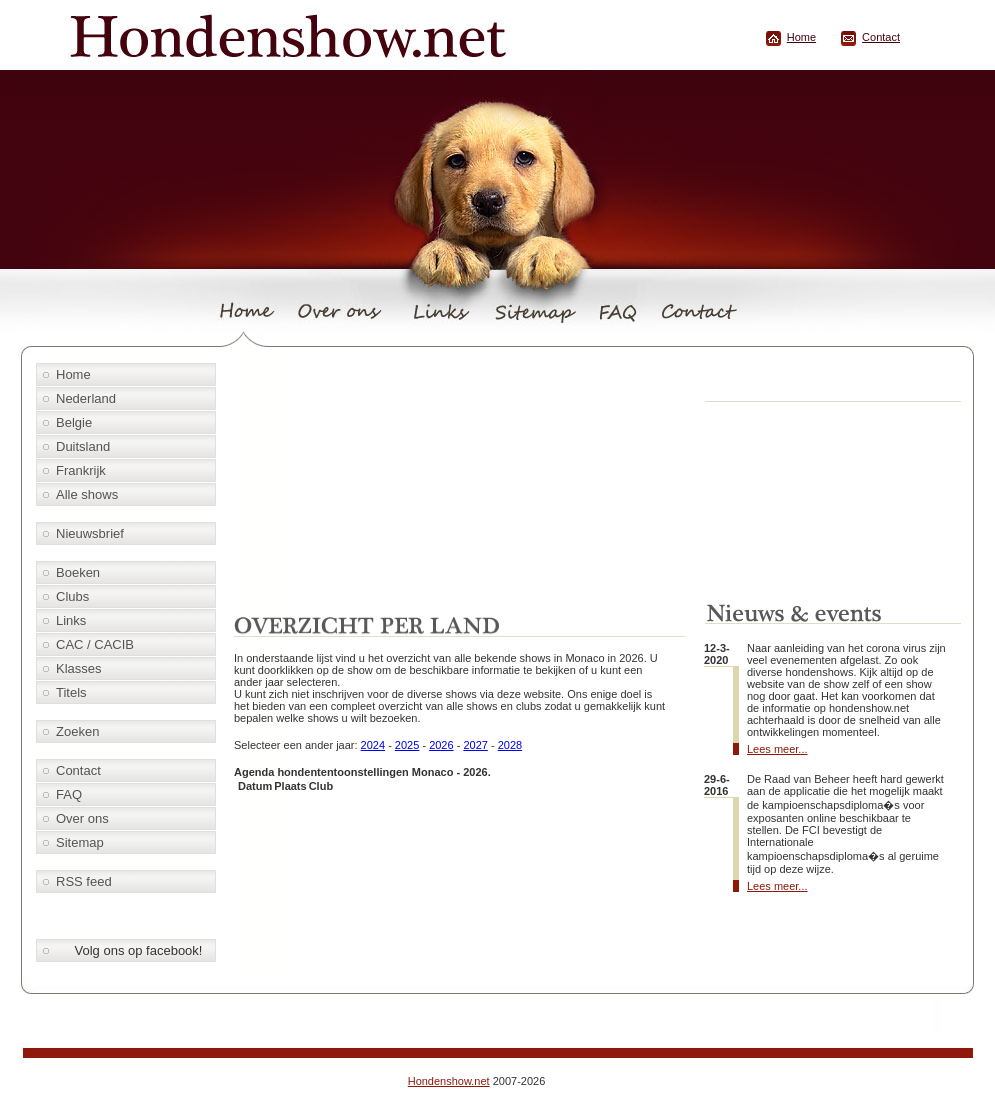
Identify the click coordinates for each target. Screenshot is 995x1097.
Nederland (86, 398)
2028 (510, 745)
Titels (71, 692)
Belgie (74, 422)
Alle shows (87, 494)
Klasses (79, 668)
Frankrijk (81, 470)
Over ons (82, 818)
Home (801, 37)
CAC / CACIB (95, 644)
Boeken (78, 572)
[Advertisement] (463, 482)
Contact (881, 37)
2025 (407, 745)
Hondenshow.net (449, 1081)
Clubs (72, 596)
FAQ (69, 794)
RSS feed (84, 881)
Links (71, 620)
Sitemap (80, 842)
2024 (373, 745)
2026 (441, 745)
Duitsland (83, 446)
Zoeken (77, 731)
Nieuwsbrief (90, 533)
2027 (475, 745)
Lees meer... (777, 749)
